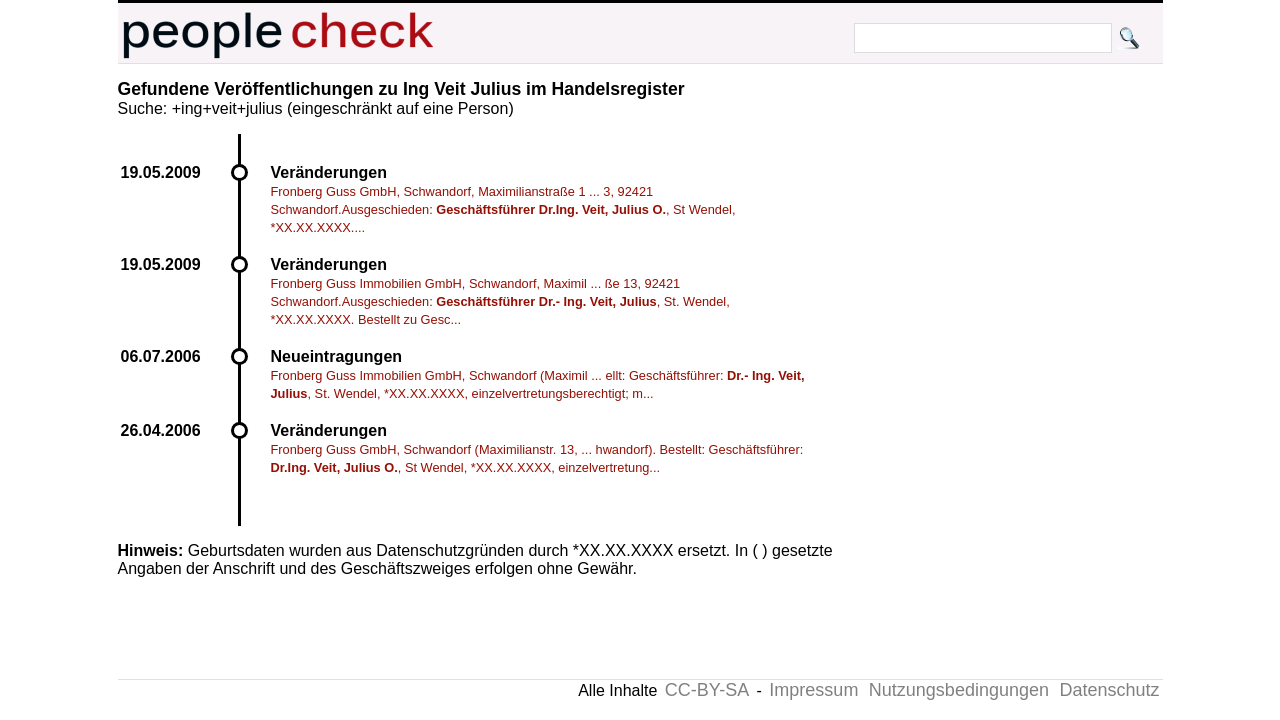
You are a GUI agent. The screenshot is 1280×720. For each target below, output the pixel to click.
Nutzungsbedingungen (959, 690)
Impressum (813, 690)
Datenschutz (1109, 690)
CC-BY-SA (707, 690)
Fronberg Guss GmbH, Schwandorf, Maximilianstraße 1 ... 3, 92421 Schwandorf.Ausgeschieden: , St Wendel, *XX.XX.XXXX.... (503, 209)
